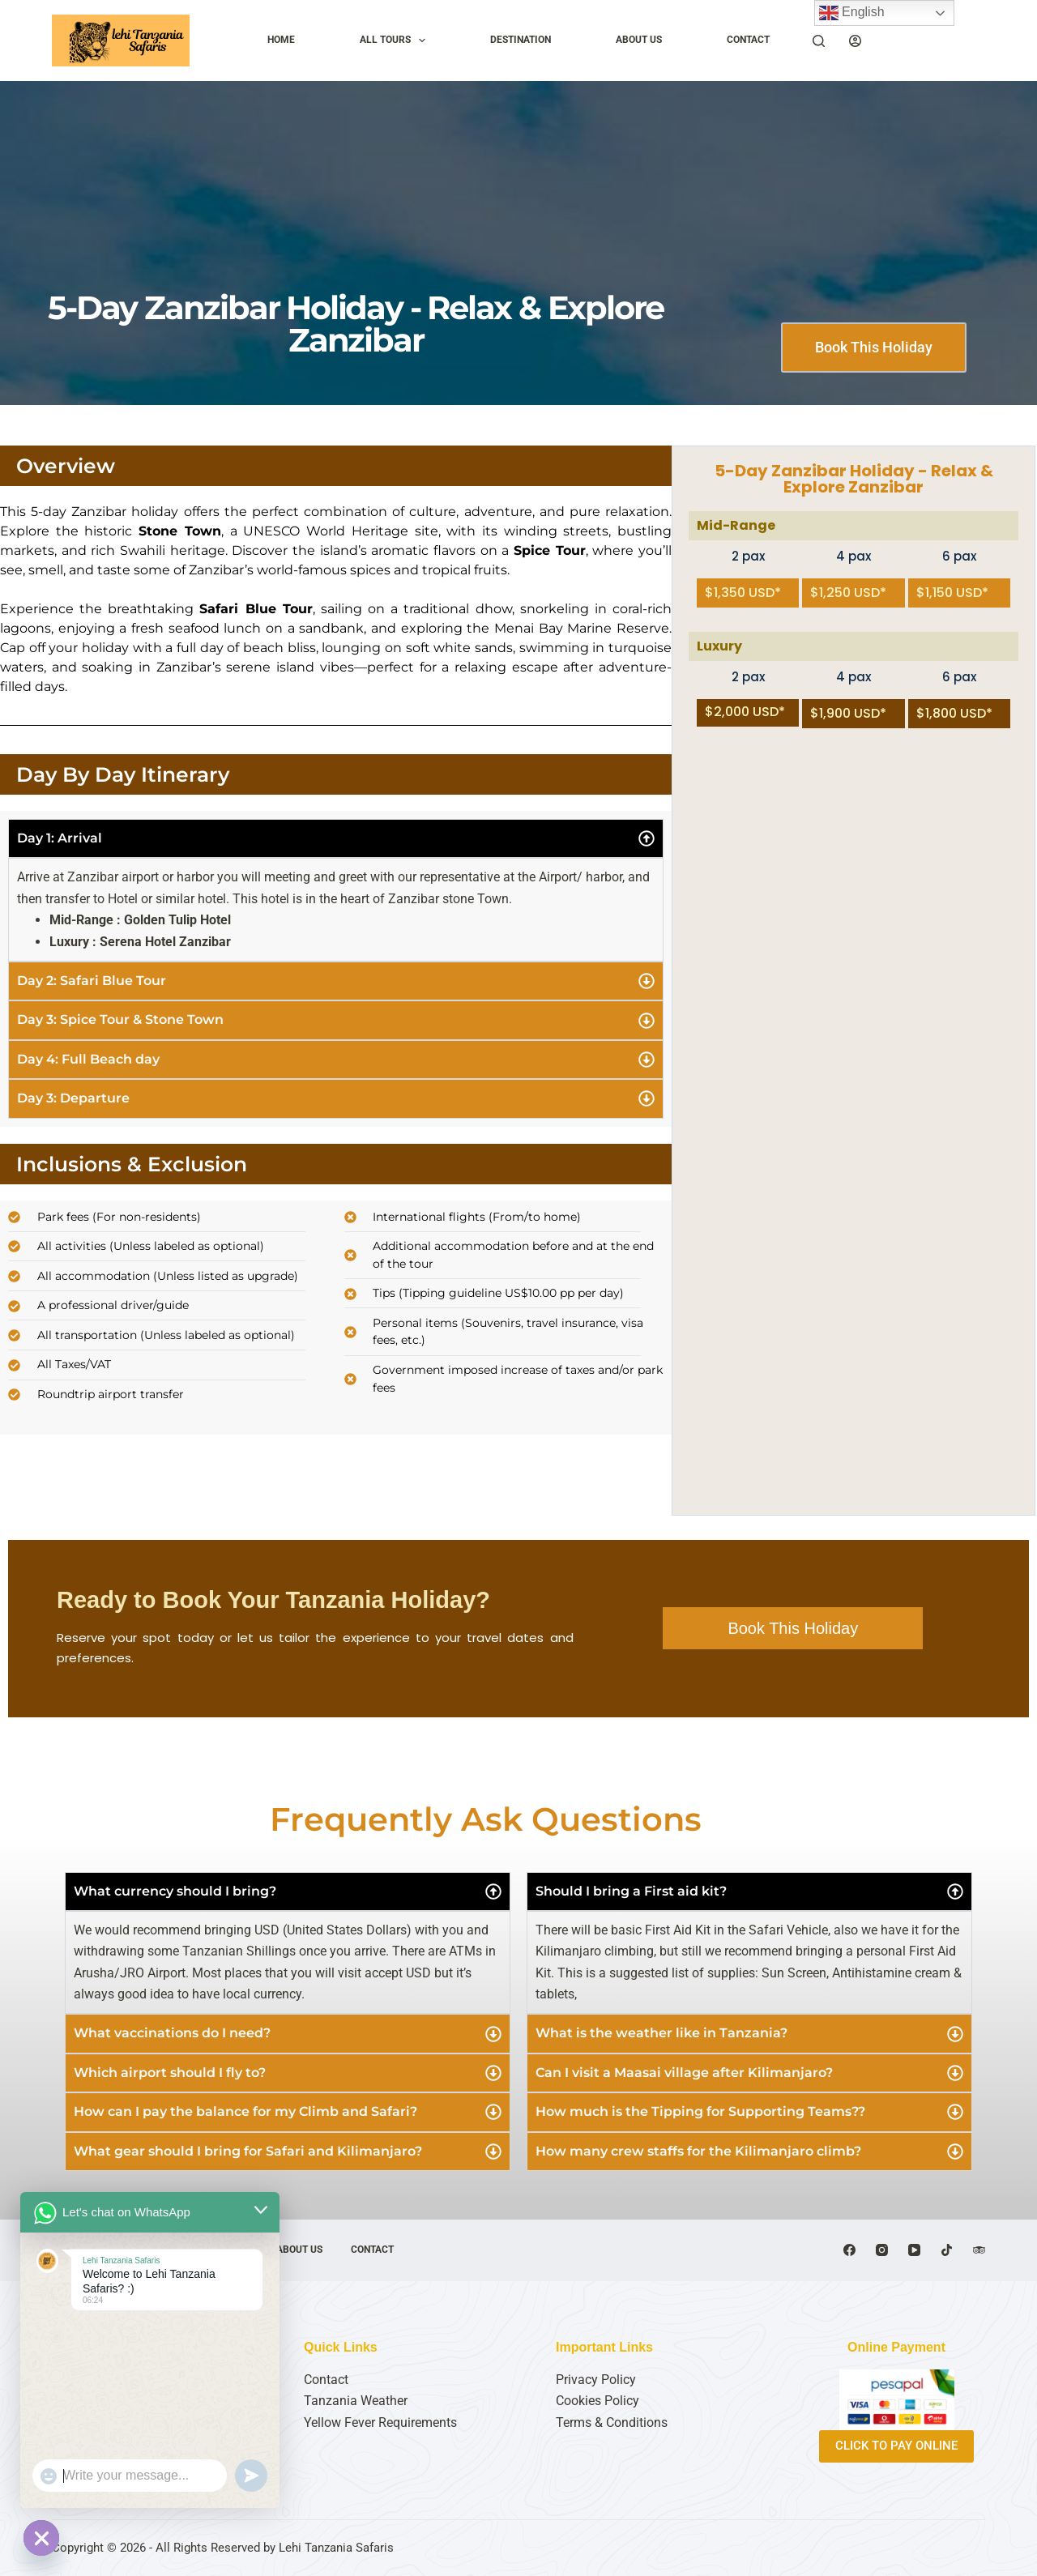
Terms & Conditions (612, 2422)
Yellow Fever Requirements (380, 2422)
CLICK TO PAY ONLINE (896, 2445)
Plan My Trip (935, 39)
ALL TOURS (396, 40)
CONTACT (748, 39)
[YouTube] (914, 2250)
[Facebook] (849, 2250)
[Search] (819, 41)
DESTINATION (520, 39)
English (852, 13)
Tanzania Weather (356, 2400)
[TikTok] (947, 2250)
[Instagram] (882, 2250)
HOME (281, 39)
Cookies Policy (597, 2400)
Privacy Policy (596, 2379)
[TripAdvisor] (979, 2250)
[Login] (855, 41)
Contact (326, 2379)
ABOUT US (639, 39)
